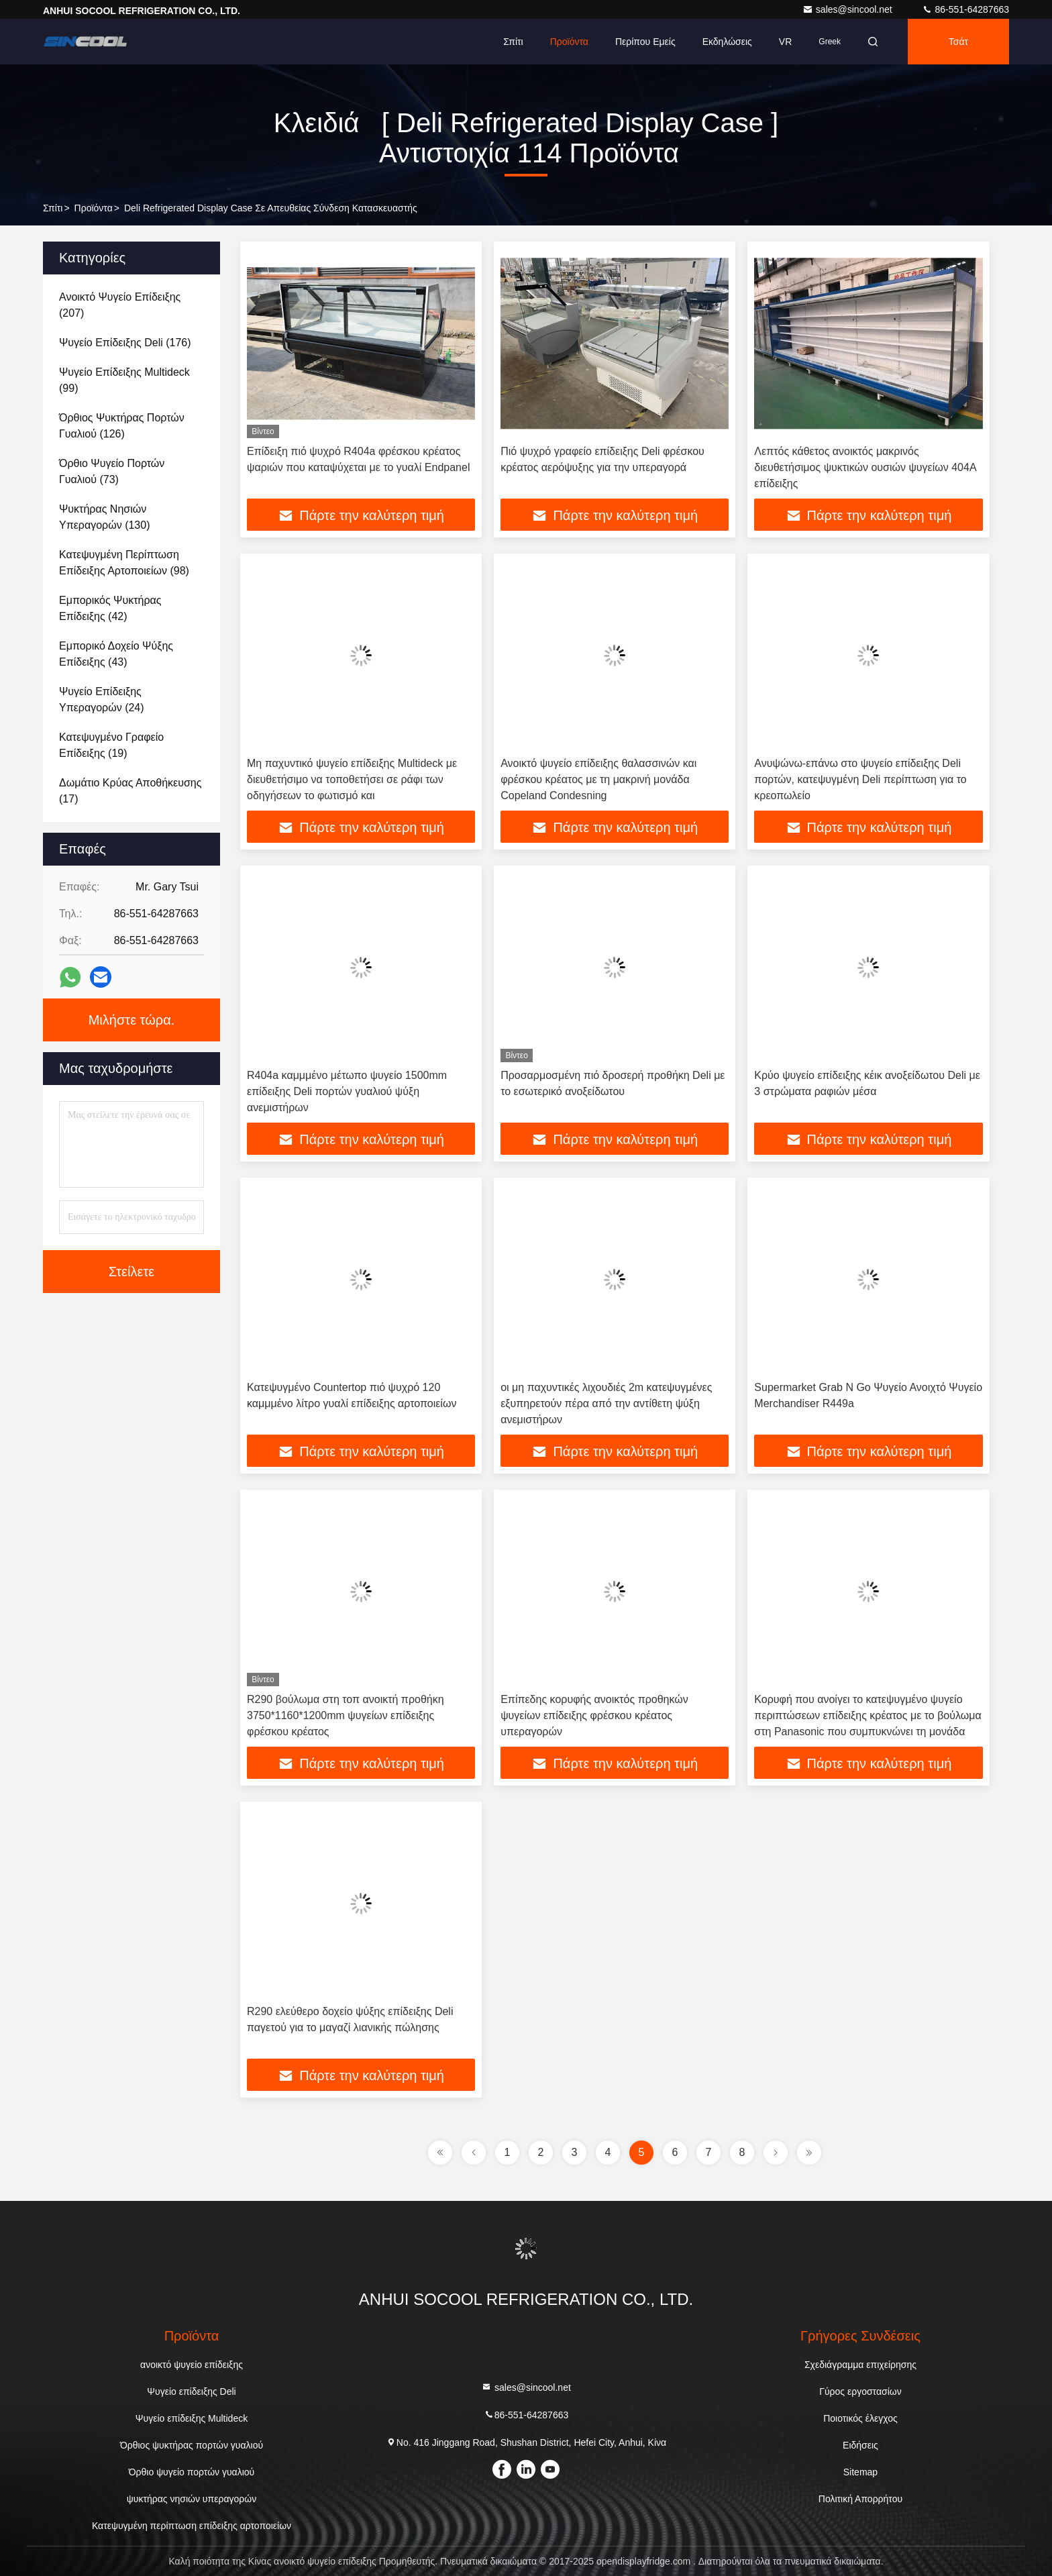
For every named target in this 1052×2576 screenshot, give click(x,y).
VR (785, 41)
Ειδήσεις (860, 2445)
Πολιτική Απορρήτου (860, 2498)
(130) (104, 517)
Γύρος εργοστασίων (860, 2391)
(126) (122, 426)
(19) (111, 745)
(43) (116, 654)
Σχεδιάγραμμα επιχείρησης (860, 2364)
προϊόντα (93, 208)
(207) (119, 305)
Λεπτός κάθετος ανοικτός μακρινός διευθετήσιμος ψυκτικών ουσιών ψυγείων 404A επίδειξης (865, 467)
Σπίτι (513, 41)
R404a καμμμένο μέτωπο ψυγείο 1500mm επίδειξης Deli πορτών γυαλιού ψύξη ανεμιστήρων (347, 1091)
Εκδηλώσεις (727, 41)
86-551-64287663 (965, 9)
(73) (111, 471)
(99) (124, 380)
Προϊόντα (569, 41)
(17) (130, 791)
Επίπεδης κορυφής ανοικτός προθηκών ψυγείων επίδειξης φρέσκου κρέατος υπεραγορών (594, 1715)
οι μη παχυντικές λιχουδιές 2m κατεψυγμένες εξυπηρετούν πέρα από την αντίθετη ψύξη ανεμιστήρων (606, 1403)
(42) (110, 608)
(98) (124, 562)
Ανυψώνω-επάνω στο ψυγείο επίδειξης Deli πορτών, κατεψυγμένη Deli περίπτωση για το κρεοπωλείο (860, 779)
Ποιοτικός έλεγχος (860, 2418)
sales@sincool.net (848, 9)
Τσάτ (958, 41)
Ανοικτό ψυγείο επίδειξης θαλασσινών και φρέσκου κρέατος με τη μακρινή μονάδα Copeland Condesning (598, 779)
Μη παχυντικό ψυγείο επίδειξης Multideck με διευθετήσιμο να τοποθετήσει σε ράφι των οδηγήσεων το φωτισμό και (352, 779)
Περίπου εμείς (645, 41)
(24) (101, 699)
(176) (125, 342)
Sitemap (860, 2472)
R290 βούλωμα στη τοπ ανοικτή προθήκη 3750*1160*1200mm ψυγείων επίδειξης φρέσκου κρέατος (345, 1715)
